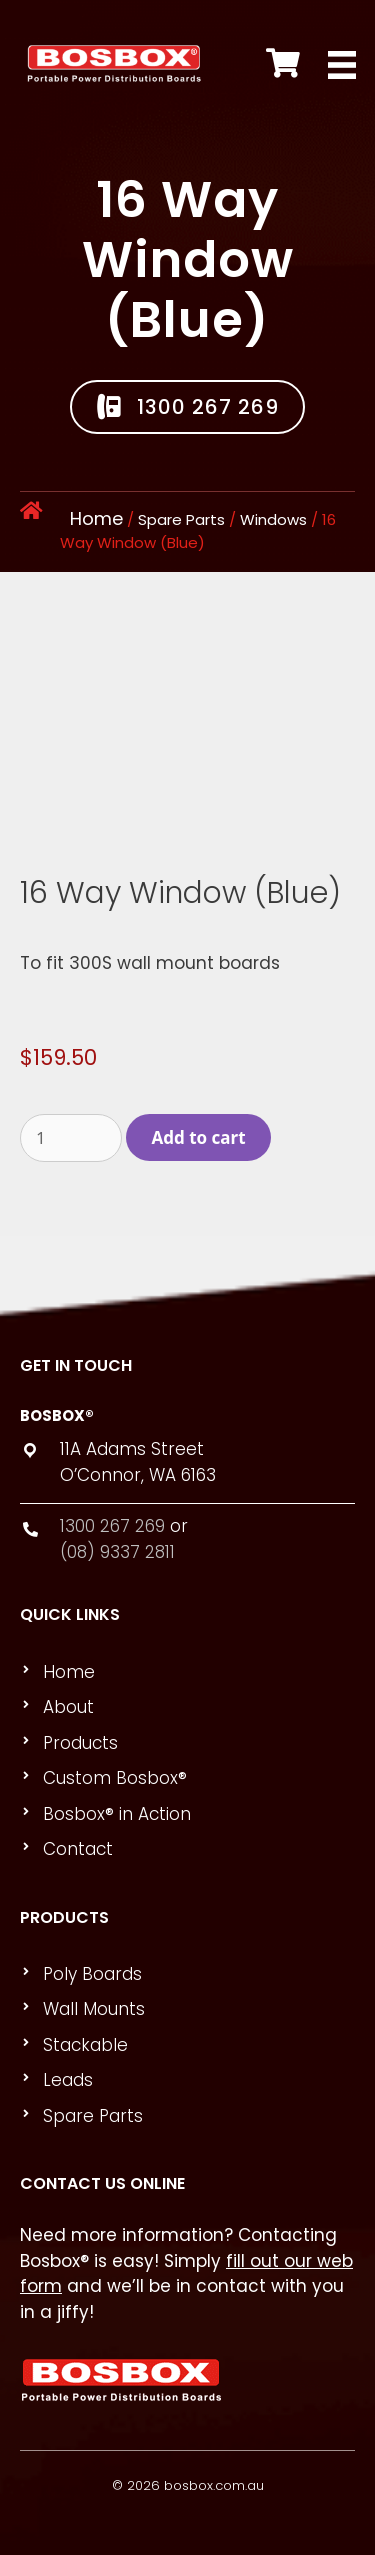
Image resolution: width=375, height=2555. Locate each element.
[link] (196, 1673)
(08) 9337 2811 (117, 1552)
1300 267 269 (112, 1526)
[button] (187, 407)
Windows (273, 519)
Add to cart (199, 1137)
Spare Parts (181, 519)
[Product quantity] (71, 1138)
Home (96, 518)
